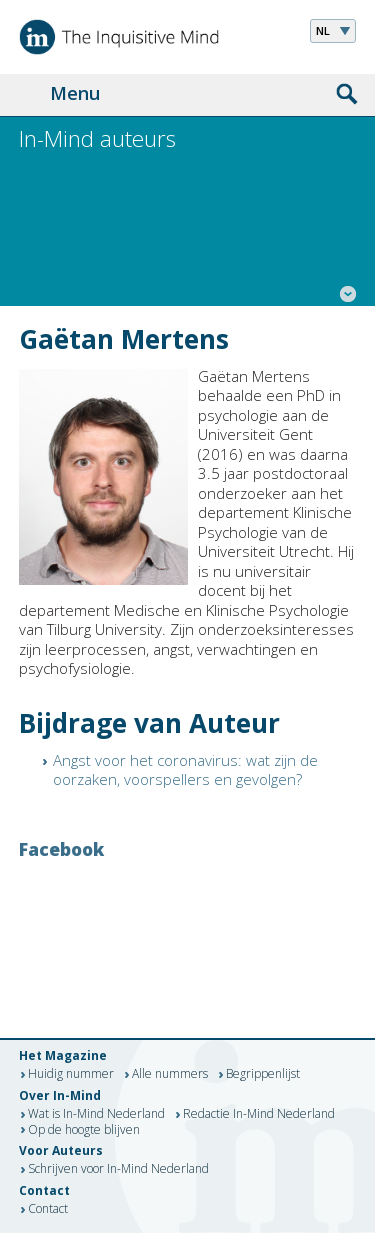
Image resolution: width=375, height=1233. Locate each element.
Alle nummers (170, 1075)
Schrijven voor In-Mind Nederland (118, 1170)
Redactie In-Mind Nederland (259, 1115)
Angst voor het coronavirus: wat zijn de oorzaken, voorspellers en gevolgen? (185, 770)
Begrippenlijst (263, 1075)
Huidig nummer (71, 1075)
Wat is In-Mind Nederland (96, 1115)
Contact (48, 1210)
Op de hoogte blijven (84, 1130)
